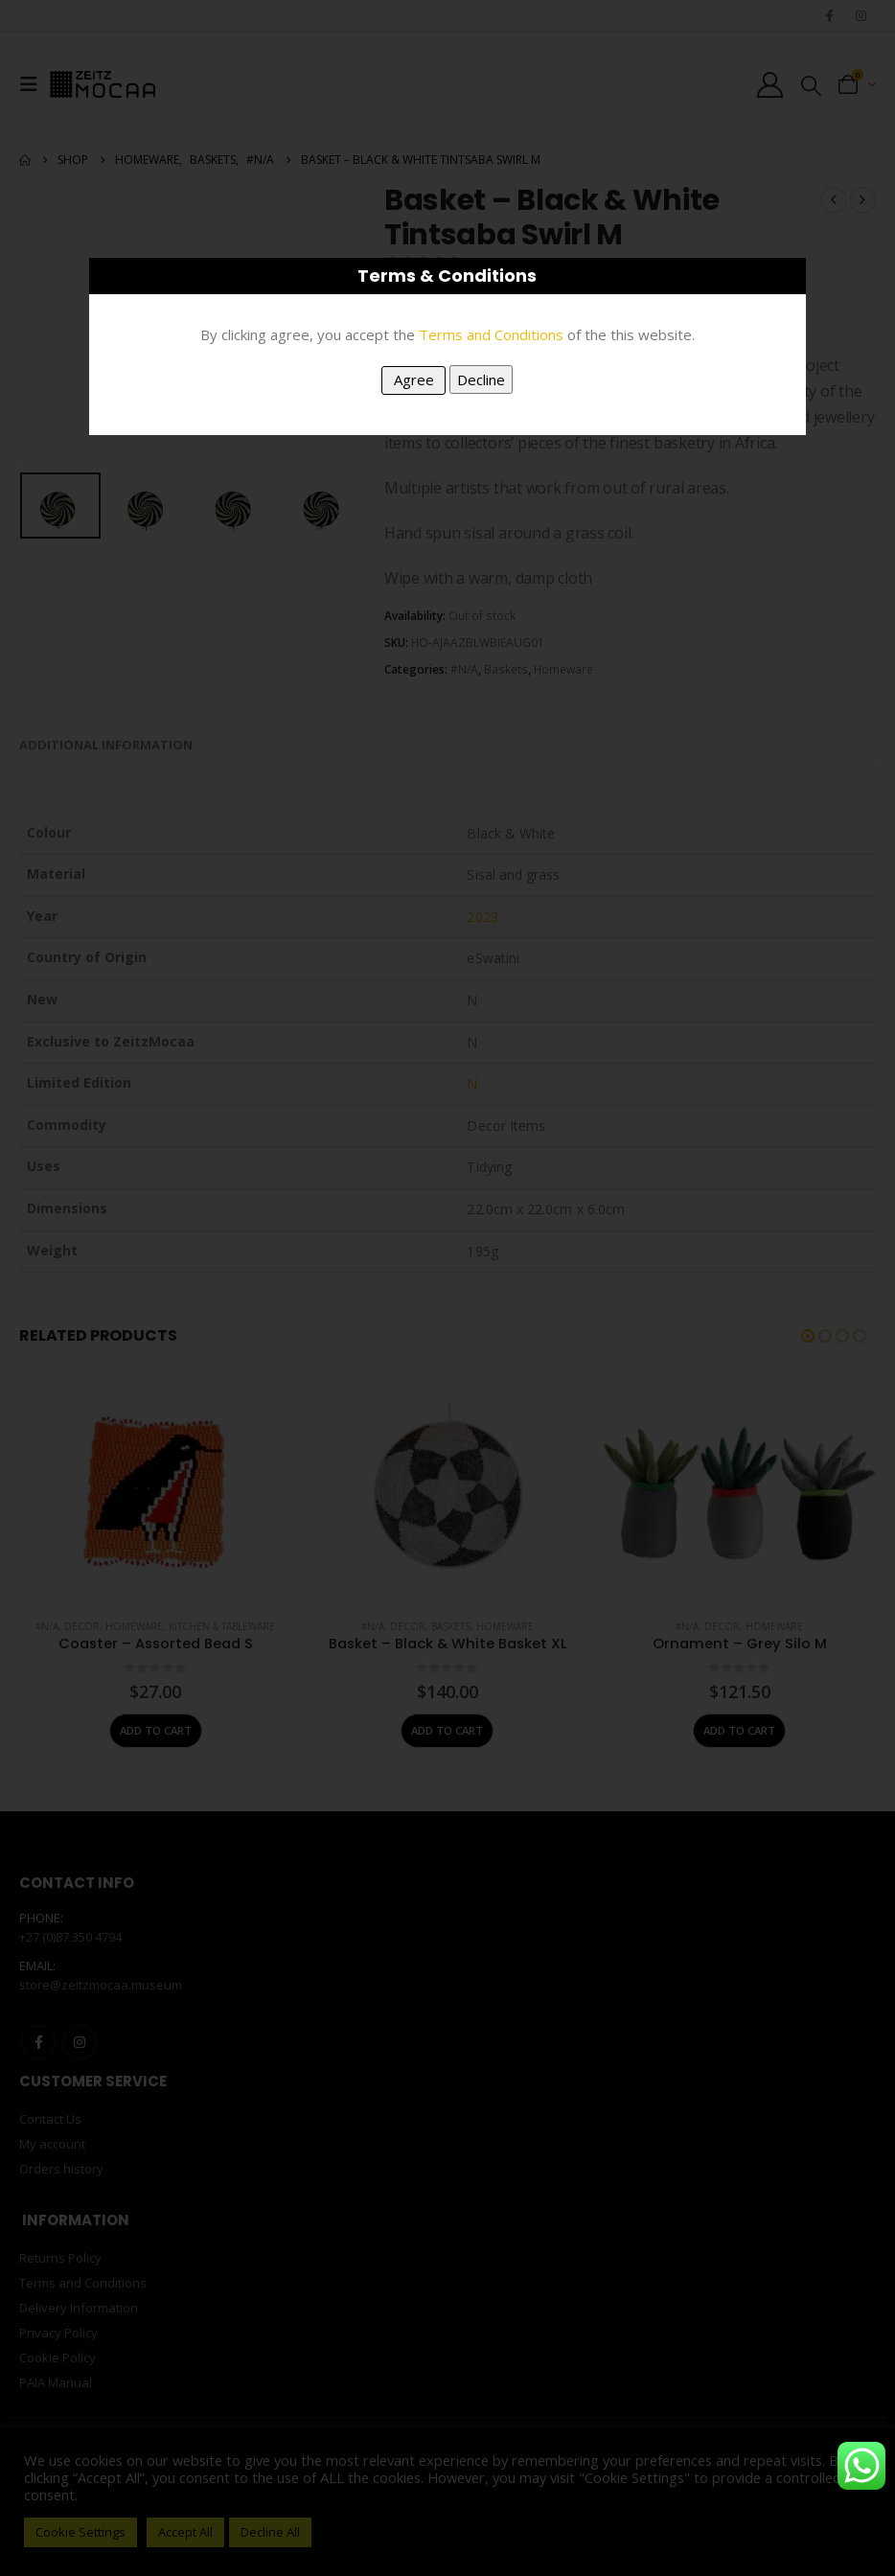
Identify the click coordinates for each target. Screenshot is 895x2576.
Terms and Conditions (491, 334)
